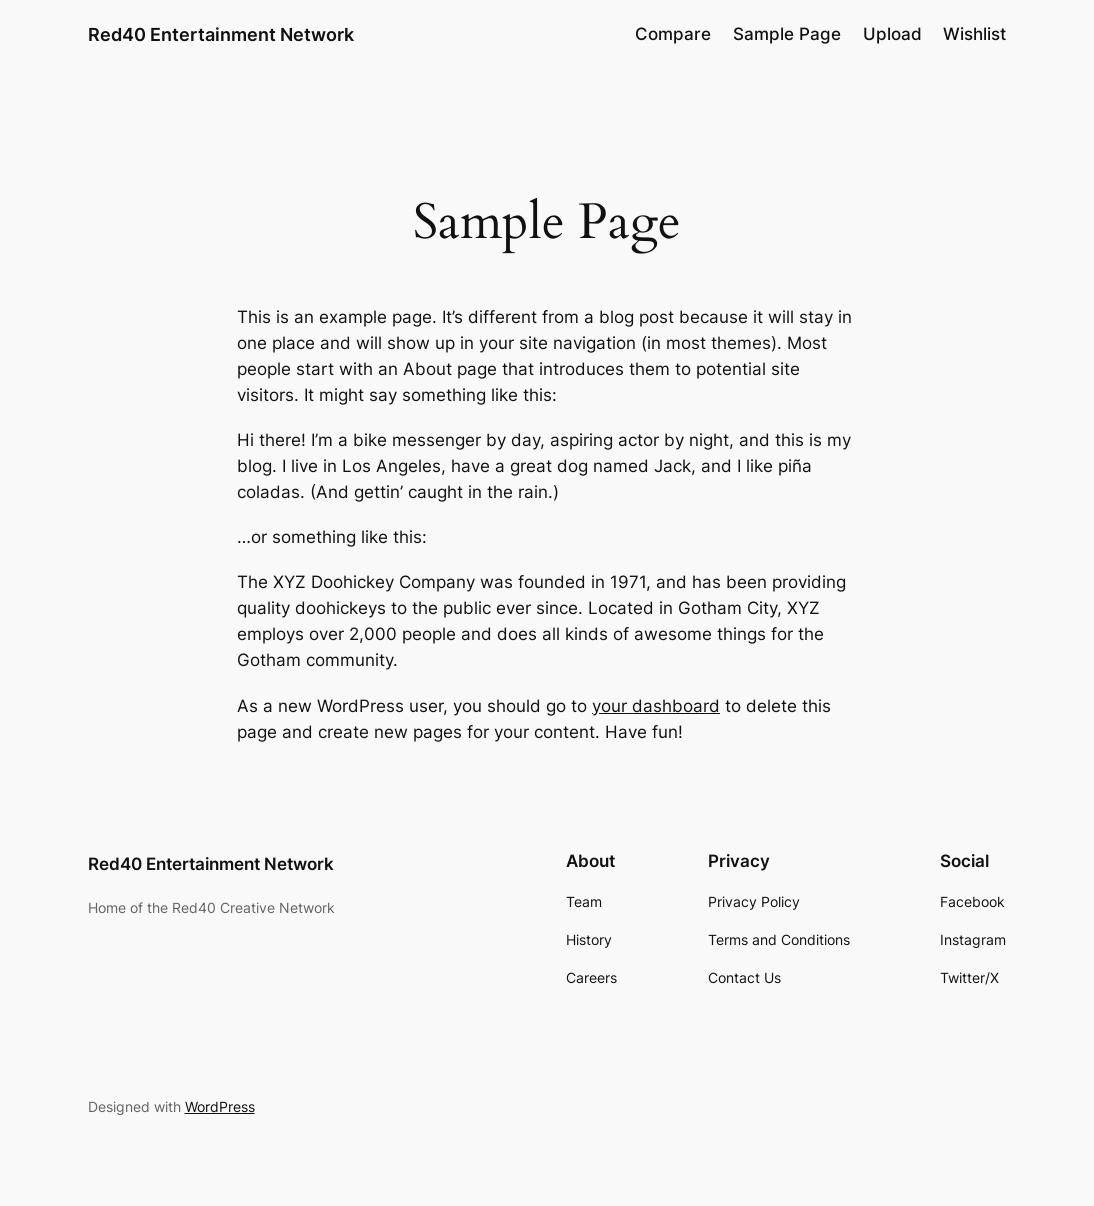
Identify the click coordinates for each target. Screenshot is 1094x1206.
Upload (892, 34)
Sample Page (787, 34)
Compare (673, 34)
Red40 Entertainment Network (221, 34)
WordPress (220, 1106)
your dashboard (656, 706)
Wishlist (974, 34)
